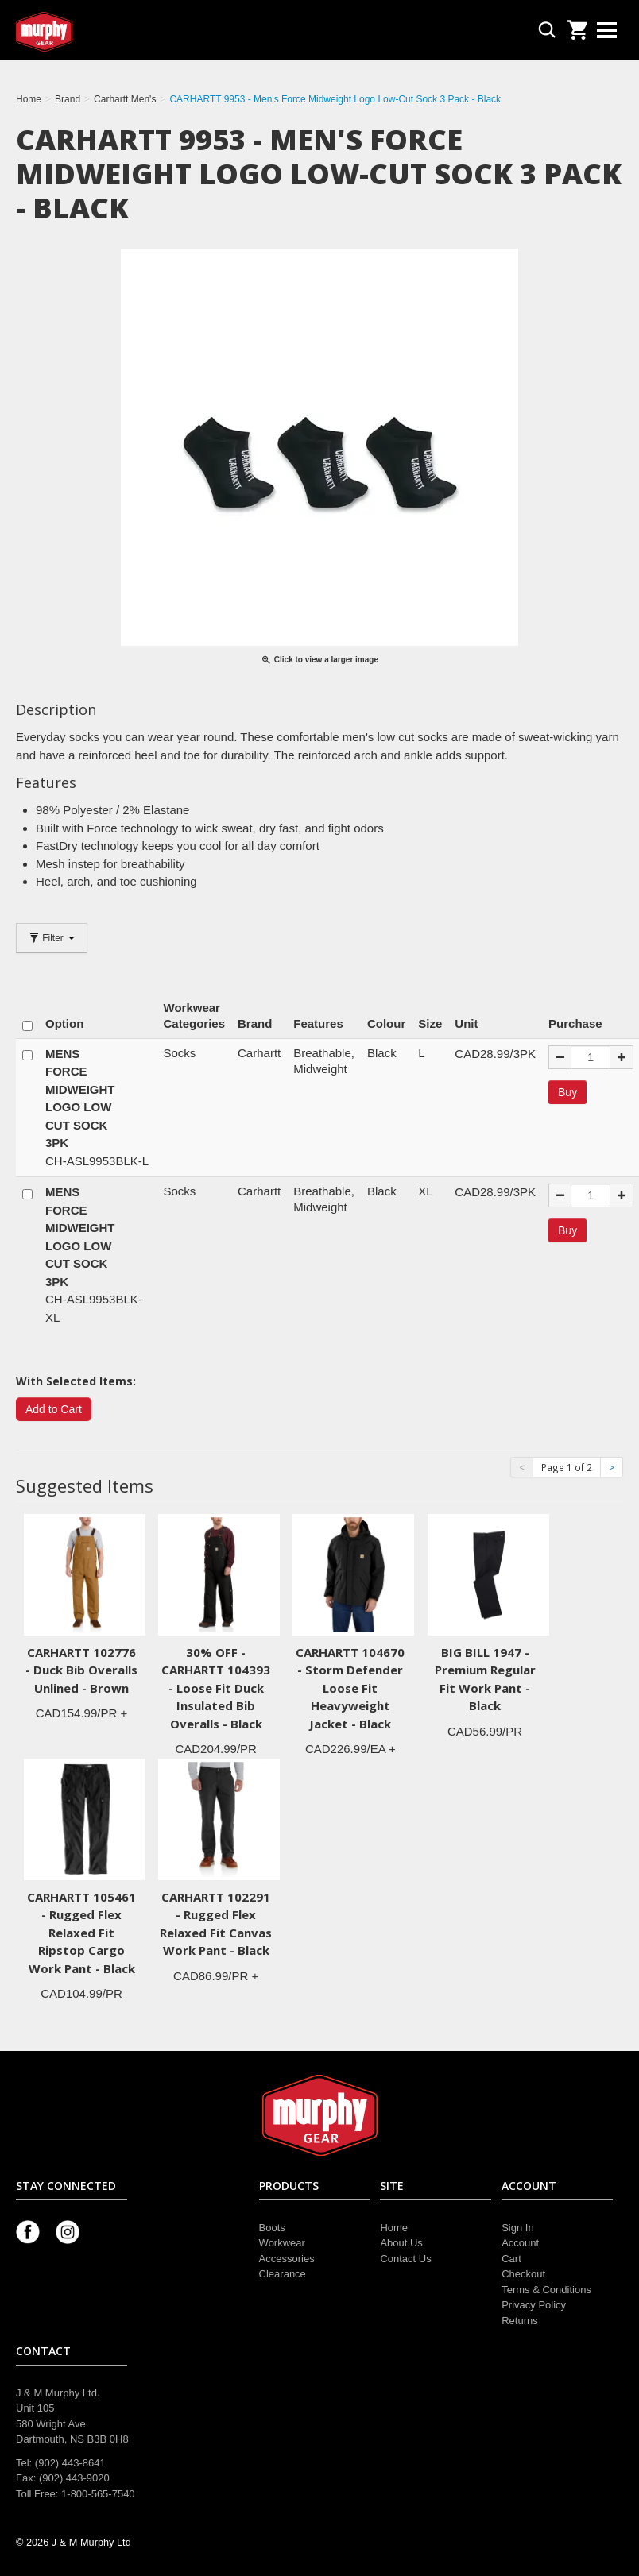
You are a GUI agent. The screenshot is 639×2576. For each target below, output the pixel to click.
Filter (52, 938)
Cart (511, 2259)
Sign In (517, 2228)
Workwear (282, 2243)
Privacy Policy (534, 2305)
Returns (520, 2321)
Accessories (287, 2259)
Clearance (282, 2274)
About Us (401, 2243)
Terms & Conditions (546, 2290)
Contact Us (405, 2259)
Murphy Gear (83, 32)
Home (394, 2228)
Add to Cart (53, 1409)
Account (520, 2243)
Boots (272, 2228)
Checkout (523, 2274)
